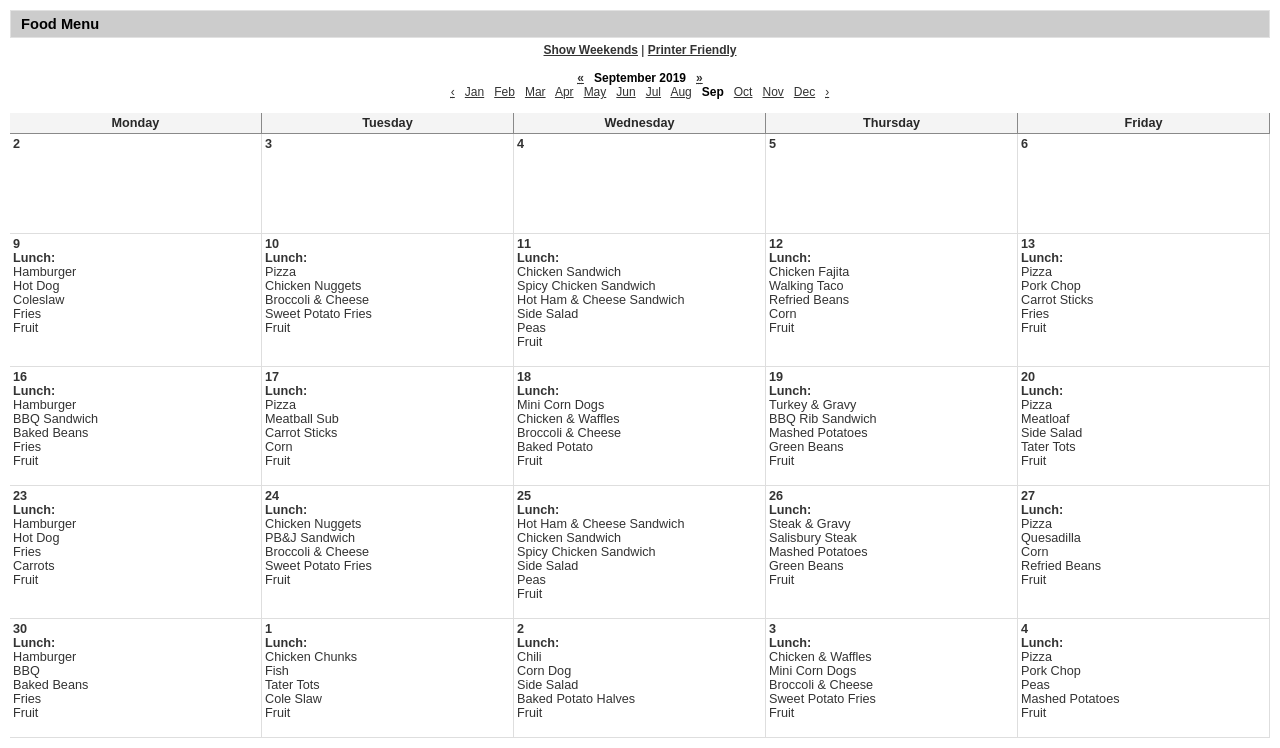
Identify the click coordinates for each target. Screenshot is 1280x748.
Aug (680, 92)
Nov (772, 92)
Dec (804, 92)
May (595, 92)
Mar (535, 92)
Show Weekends (591, 50)
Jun (625, 92)
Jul (653, 92)
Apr (564, 92)
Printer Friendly (692, 50)
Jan (474, 92)
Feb (504, 92)
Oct (743, 92)
